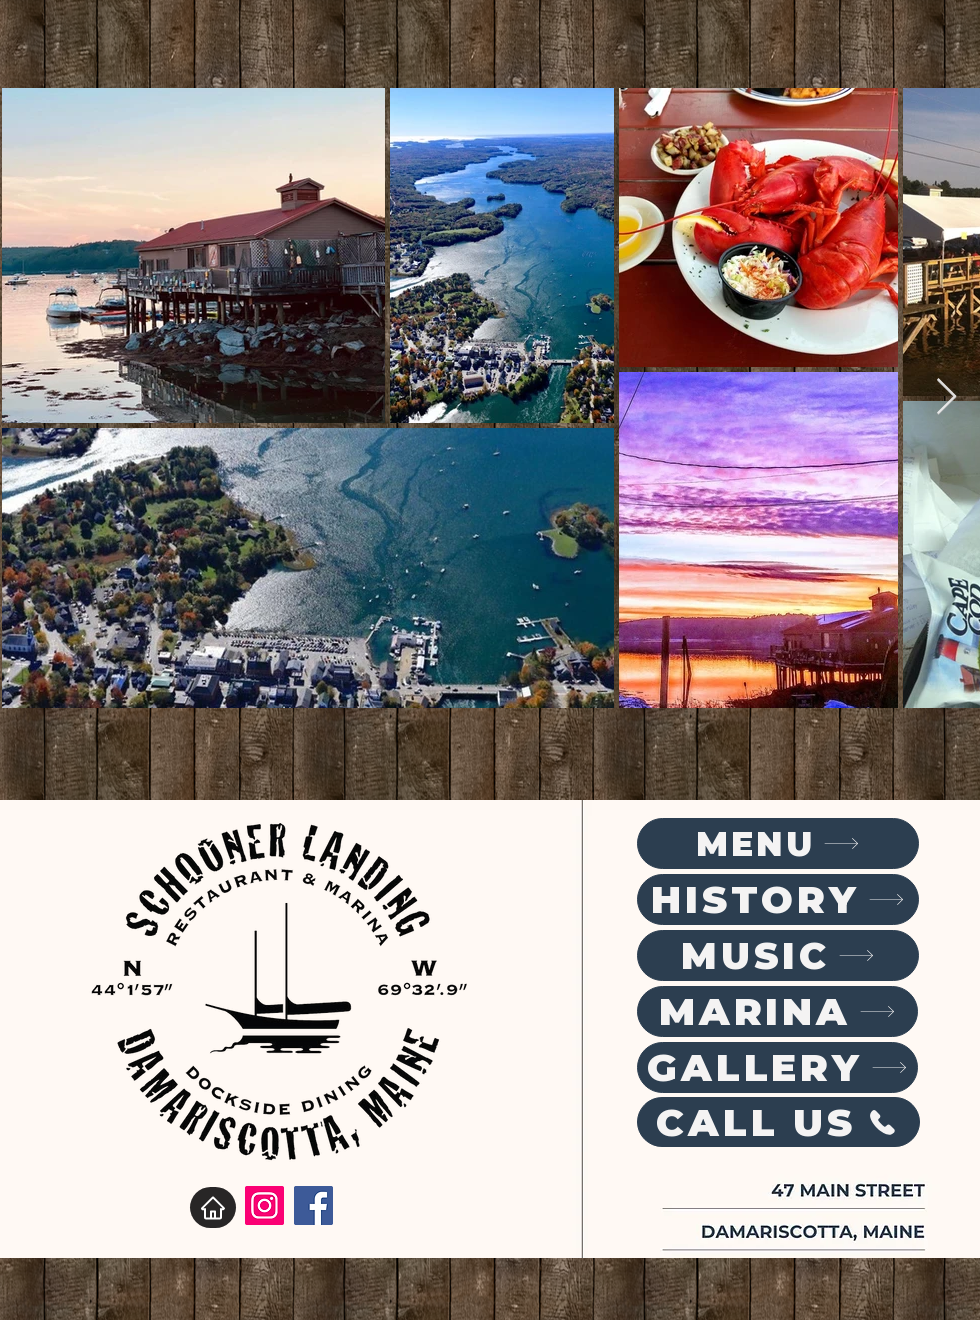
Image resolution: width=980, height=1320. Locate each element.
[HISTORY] (778, 899)
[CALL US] (778, 1122)
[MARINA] (777, 1011)
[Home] (213, 1207)
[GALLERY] (777, 1067)
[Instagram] (264, 1205)
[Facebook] (313, 1205)
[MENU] (778, 843)
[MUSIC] (778, 955)
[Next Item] (946, 397)
